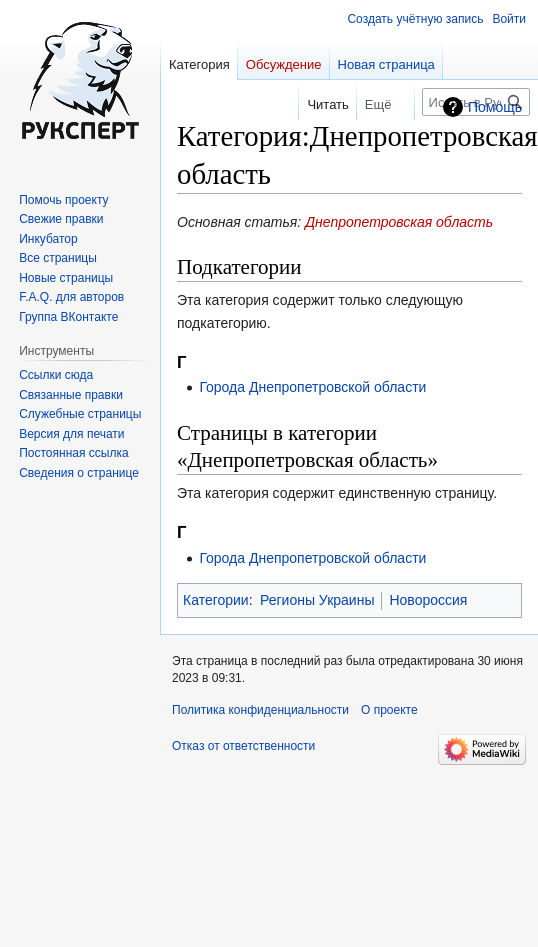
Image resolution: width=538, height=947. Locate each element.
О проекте (389, 710)
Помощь (495, 107)
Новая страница (386, 64)
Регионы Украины (317, 600)
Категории (216, 600)
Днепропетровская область (399, 222)
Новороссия (428, 600)
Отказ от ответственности (243, 746)
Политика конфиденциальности (260, 710)
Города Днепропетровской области (312, 387)
